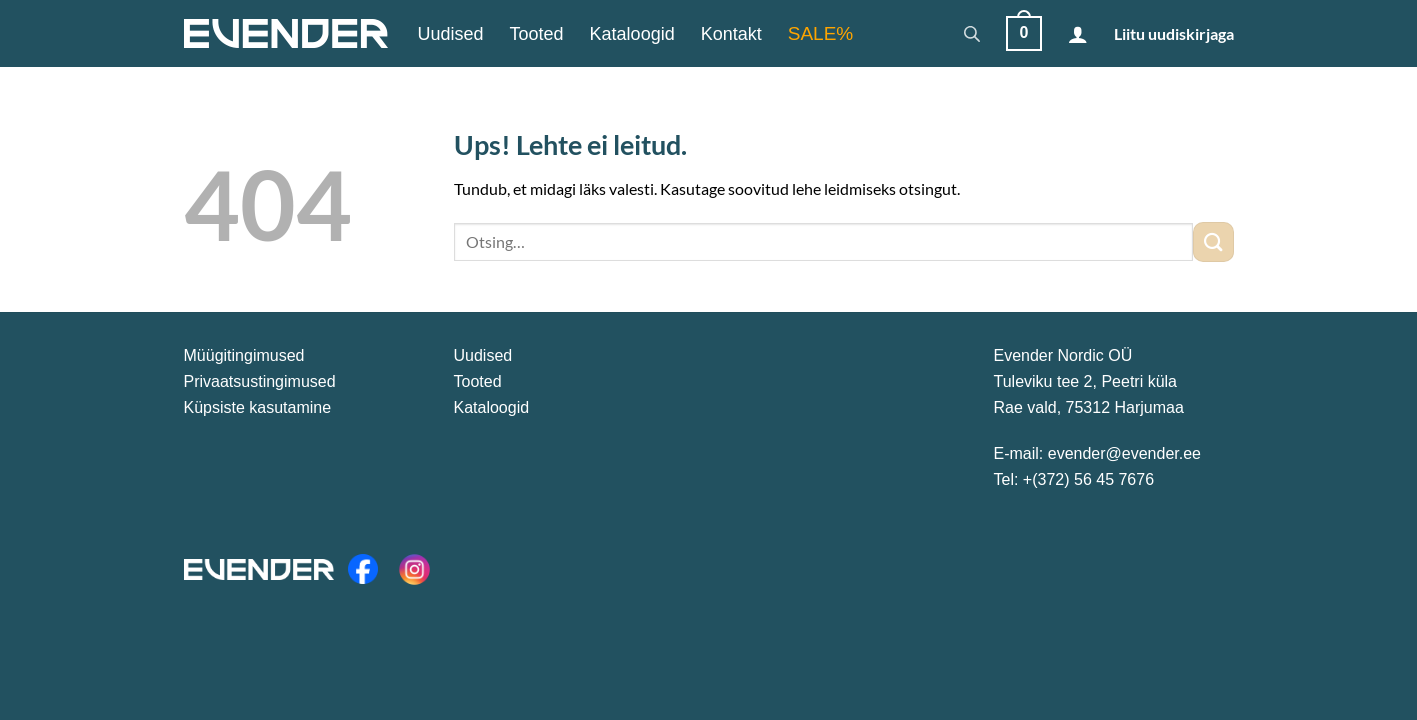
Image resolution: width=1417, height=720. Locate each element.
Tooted (537, 34)
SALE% (820, 33)
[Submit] (1213, 241)
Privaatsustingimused (260, 381)
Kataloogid (632, 34)
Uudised (451, 34)
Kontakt (731, 34)
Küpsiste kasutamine (258, 407)
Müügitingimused (244, 355)
